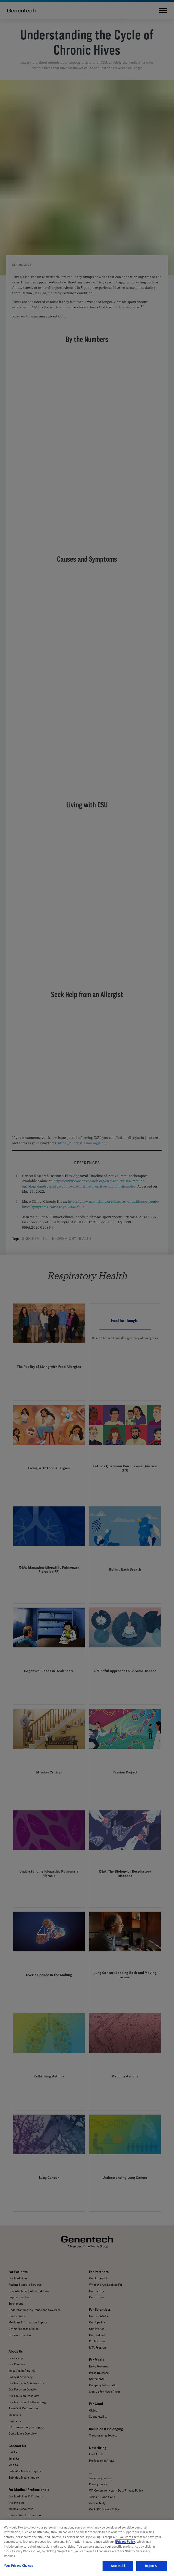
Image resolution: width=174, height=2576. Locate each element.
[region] (87, 2548)
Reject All (151, 2565)
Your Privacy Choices (18, 2565)
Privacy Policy (125, 2541)
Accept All (118, 2565)
